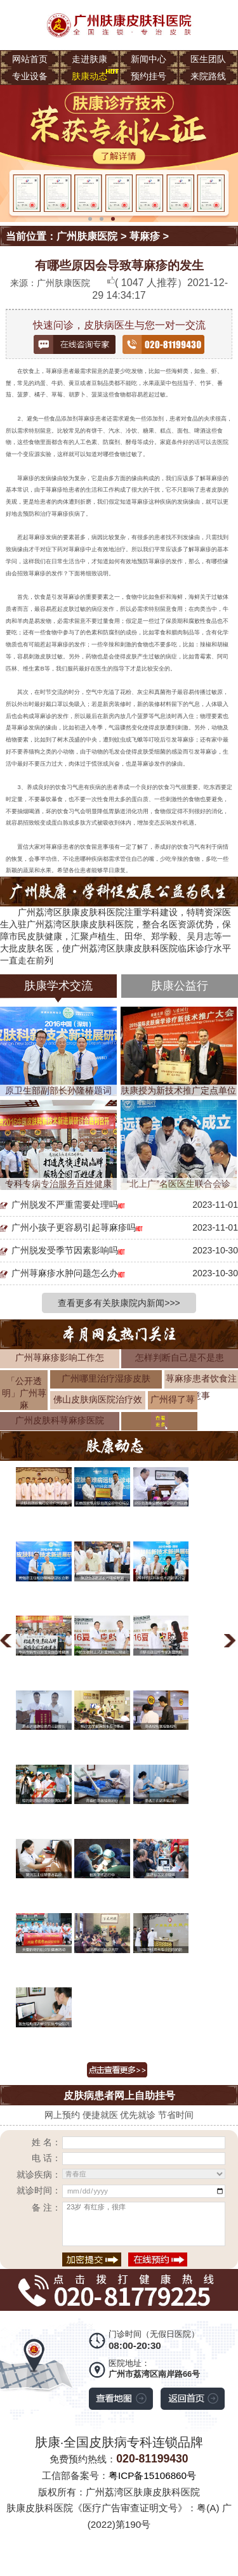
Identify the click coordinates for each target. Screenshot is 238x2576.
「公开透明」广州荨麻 (24, 1393)
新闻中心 (148, 59)
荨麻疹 (144, 236)
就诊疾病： (39, 2174)
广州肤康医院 (86, 236)
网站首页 (30, 59)
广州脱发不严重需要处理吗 (64, 1205)
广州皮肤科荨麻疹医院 (59, 1420)
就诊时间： (39, 2190)
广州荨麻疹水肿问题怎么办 (64, 1273)
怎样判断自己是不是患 (179, 1357)
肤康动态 (89, 76)
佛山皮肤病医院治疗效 (97, 1399)
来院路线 (208, 76)
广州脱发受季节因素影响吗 (64, 1250)
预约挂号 (148, 76)
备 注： (46, 2207)
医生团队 (208, 59)
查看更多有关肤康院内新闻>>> (119, 1303)
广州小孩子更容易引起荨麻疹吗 (73, 1227)
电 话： (46, 2158)
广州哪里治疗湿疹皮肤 (106, 1378)
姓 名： (46, 2142)
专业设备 (30, 76)
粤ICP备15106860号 (152, 2475)
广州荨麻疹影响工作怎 (59, 1357)
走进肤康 (89, 59)
